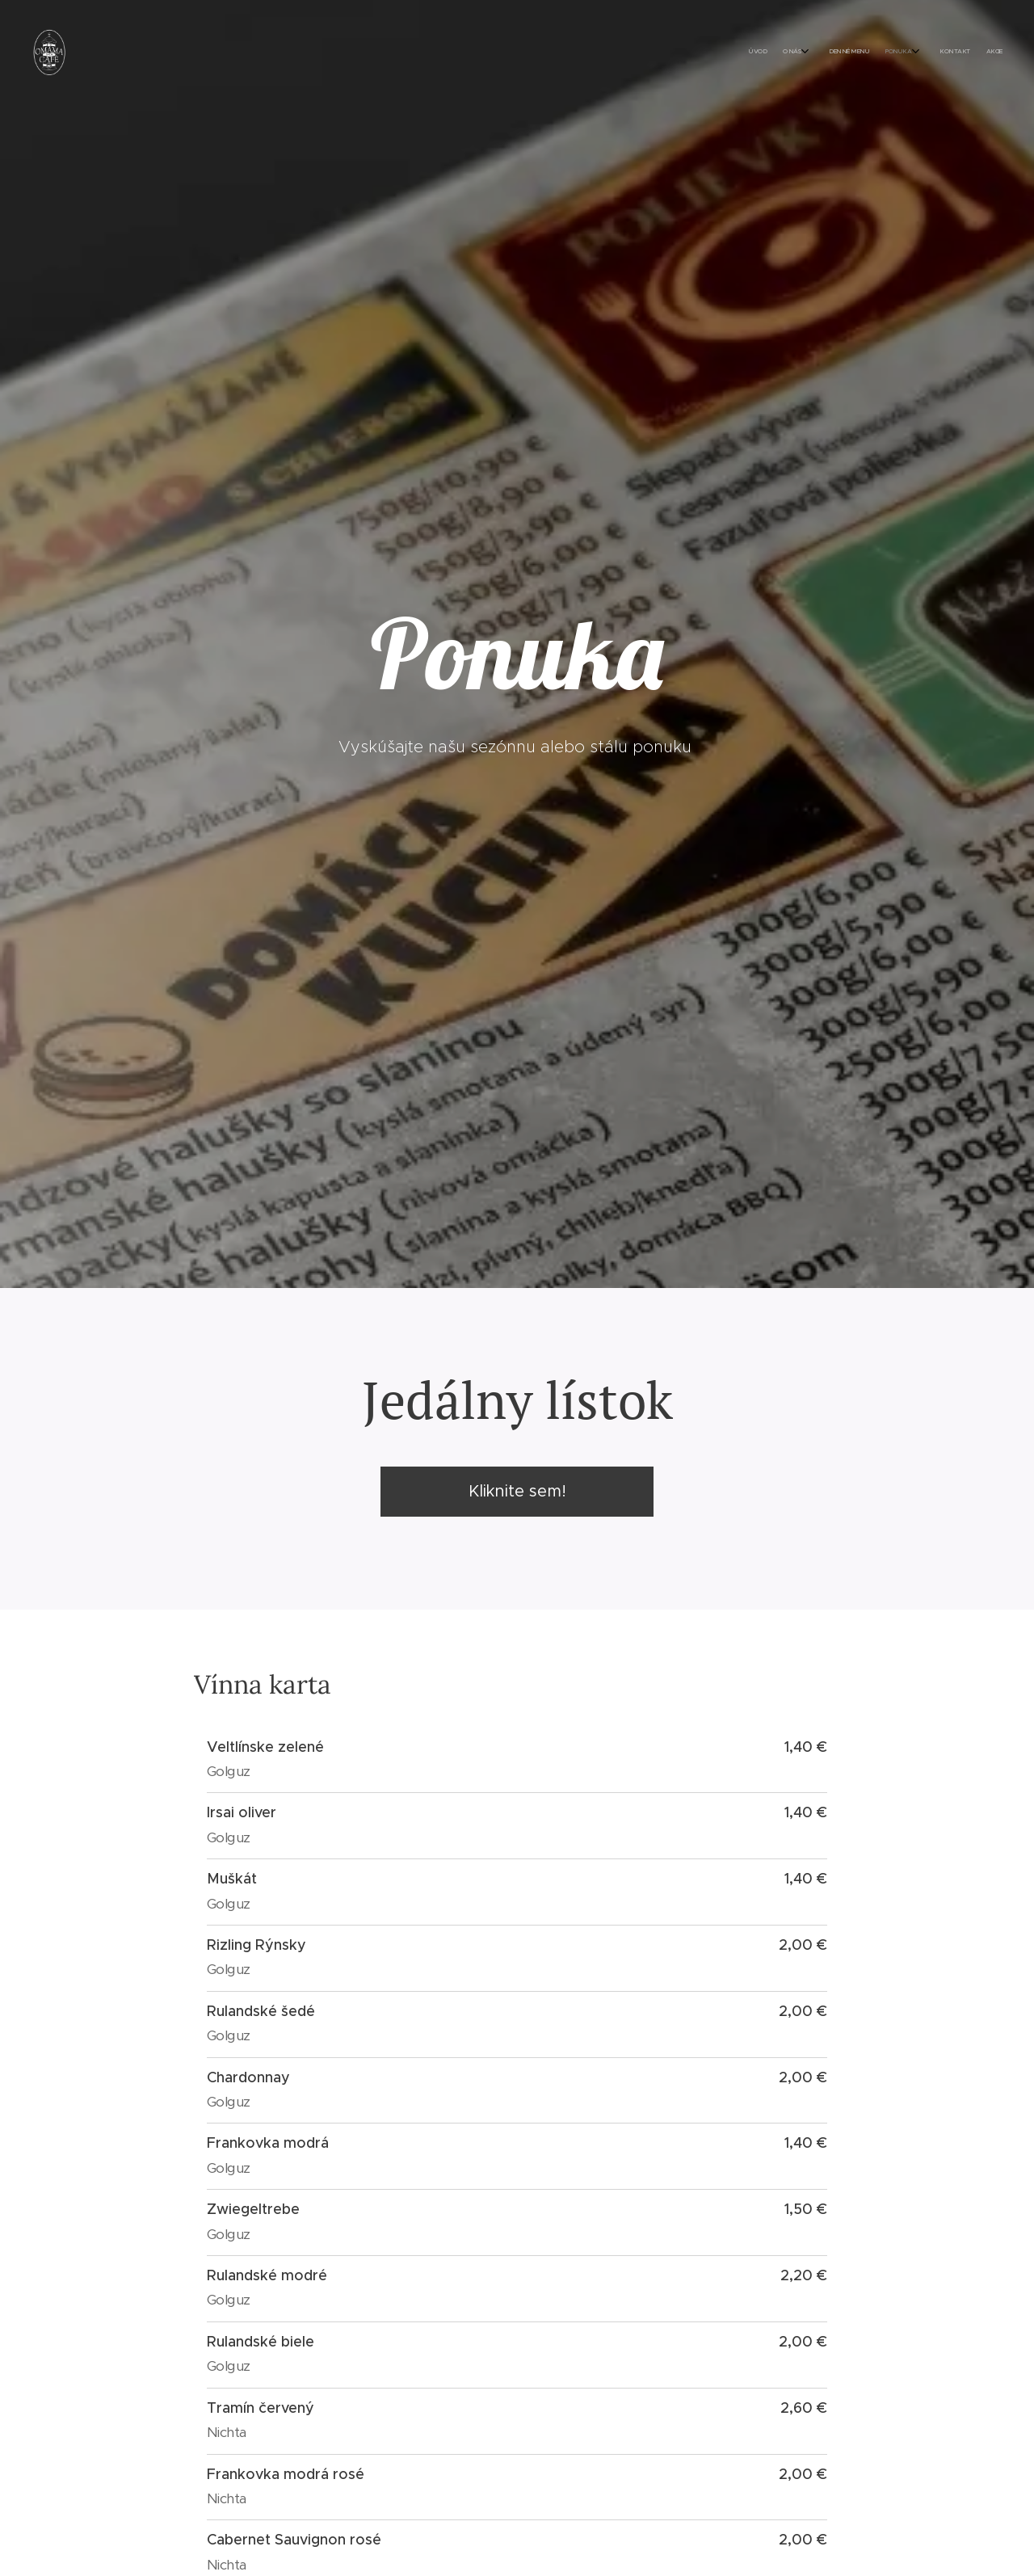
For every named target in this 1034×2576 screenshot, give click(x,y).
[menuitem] (899, 52)
